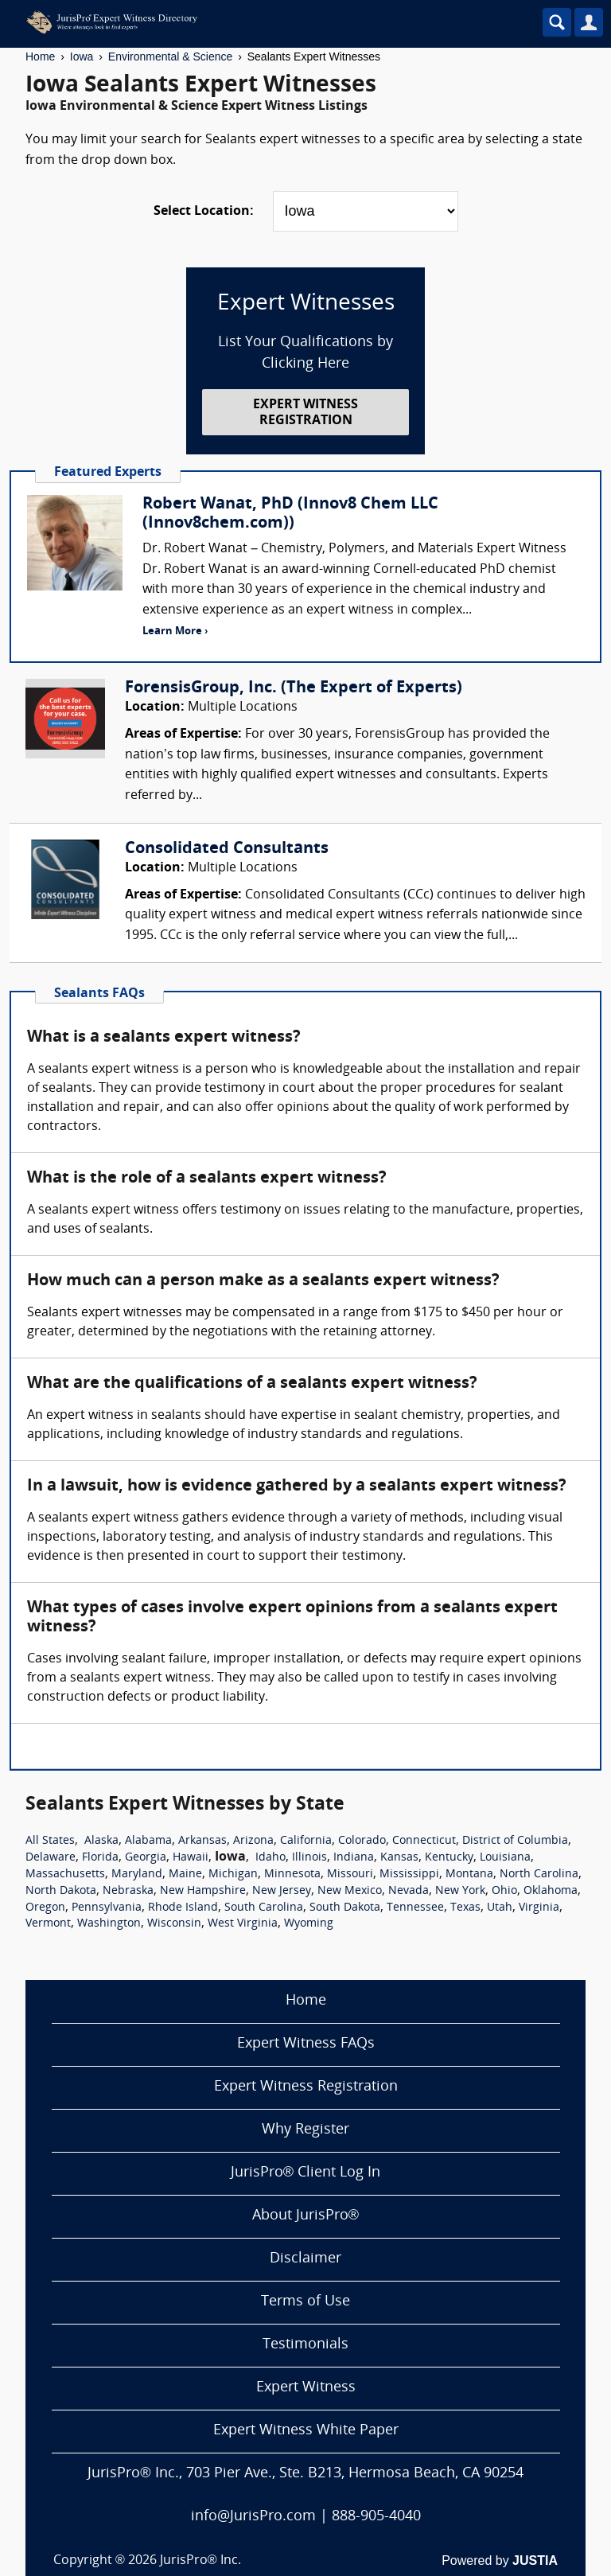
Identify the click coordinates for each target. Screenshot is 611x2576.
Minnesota (292, 1874)
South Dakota (344, 1908)
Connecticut (424, 1841)
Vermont (48, 1924)
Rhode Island (183, 1908)
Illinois (309, 1858)
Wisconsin (174, 1924)
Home (40, 56)
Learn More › (175, 631)
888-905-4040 (376, 2516)
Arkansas (202, 1841)
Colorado (362, 1841)
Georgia (145, 1858)
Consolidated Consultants (227, 849)
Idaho (270, 1858)
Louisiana (505, 1858)
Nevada (408, 1891)
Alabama (148, 1841)
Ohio (504, 1891)
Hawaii (190, 1858)
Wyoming (308, 1924)
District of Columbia (515, 1841)
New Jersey (281, 1891)
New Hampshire (203, 1891)
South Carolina (263, 1908)
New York (460, 1891)
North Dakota (60, 1891)
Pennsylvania (107, 1908)
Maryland (136, 1874)
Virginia (539, 1908)
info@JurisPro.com (253, 2516)
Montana (469, 1874)
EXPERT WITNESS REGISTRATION (305, 413)
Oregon (45, 1908)
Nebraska (128, 1891)
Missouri (350, 1874)
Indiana (353, 1858)
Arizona (253, 1841)
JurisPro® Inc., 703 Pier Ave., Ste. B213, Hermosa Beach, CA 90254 (305, 2473)
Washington (109, 1924)
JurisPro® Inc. (200, 2561)
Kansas (399, 1858)
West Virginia (243, 1924)
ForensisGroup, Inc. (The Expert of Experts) (293, 688)
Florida (100, 1858)
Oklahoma (550, 1891)
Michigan (233, 1874)
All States (50, 1841)
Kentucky (449, 1858)
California (306, 1841)
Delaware (50, 1858)
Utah (499, 1908)
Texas (465, 1908)
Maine (185, 1874)
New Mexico (349, 1891)
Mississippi (409, 1874)
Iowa (82, 56)
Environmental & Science (170, 56)
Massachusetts (65, 1874)
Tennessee (415, 1908)
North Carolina (539, 1874)
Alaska (101, 1841)
